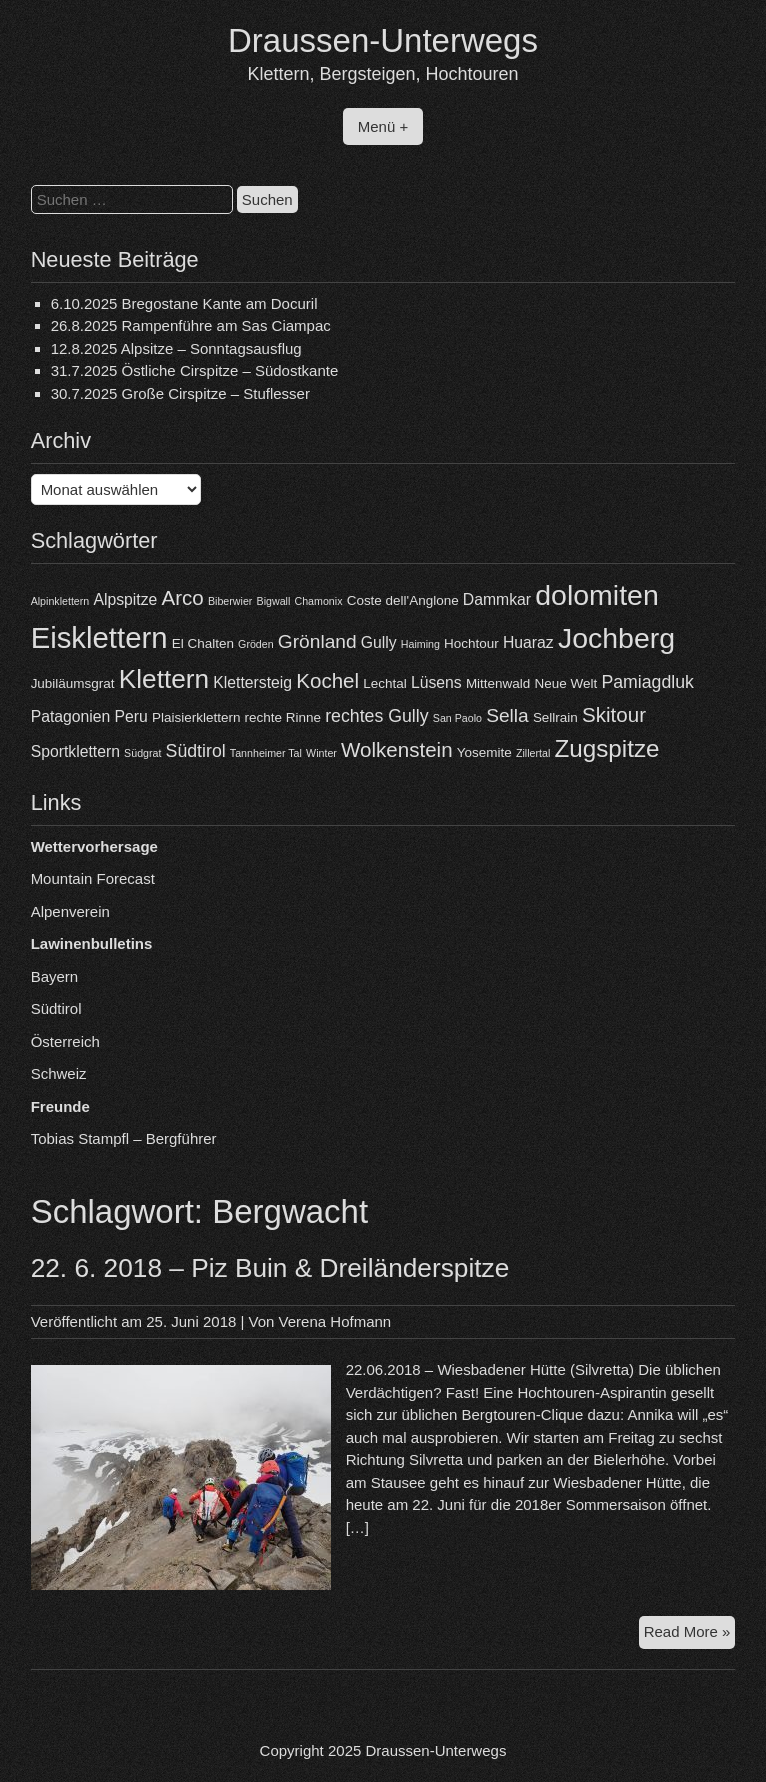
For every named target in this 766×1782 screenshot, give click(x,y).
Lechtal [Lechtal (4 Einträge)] (384, 683)
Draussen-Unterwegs (383, 40)
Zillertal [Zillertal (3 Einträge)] (533, 753)
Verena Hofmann (335, 1321)
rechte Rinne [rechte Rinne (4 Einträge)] (283, 717)
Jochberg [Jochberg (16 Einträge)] (616, 638)
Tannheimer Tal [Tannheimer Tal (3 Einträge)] (266, 753)
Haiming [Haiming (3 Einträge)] (420, 644)
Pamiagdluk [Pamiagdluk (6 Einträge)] (647, 682)
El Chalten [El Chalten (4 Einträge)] (203, 643)
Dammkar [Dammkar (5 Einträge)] (497, 599)
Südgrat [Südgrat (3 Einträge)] (142, 753)
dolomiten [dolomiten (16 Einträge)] (596, 595)
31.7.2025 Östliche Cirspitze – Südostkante (195, 370)
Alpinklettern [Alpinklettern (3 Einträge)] (60, 601)
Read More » (690, 1634)
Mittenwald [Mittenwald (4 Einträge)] (498, 683)
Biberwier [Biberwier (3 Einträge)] (230, 601)
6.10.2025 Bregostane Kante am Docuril (184, 303)
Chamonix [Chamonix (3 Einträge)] (318, 601)
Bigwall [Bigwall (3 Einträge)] (274, 601)
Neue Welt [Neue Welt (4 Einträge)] (566, 683)
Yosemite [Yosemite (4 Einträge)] (484, 752)
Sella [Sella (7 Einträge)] (507, 715)
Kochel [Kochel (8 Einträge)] (327, 680)
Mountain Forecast (93, 878)
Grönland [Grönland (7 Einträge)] (317, 641)
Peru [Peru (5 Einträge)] (131, 716)
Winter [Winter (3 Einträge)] (321, 753)
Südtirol (56, 1008)
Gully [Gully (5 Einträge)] (379, 642)
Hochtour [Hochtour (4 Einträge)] (471, 643)
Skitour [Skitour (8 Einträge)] (614, 714)
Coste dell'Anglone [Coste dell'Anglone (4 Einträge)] (403, 600)
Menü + (383, 126)
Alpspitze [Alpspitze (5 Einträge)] (125, 599)
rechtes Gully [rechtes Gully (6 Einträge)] (376, 716)
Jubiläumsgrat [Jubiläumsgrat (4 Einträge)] (73, 683)
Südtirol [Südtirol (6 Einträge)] (196, 751)
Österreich (65, 1041)
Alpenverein (70, 911)
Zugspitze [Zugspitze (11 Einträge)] (606, 748)
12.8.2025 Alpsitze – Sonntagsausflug (176, 348)
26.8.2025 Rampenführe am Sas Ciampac (191, 325)
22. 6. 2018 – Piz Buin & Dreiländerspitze (270, 1268)
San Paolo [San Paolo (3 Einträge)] (457, 718)
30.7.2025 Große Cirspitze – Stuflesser (180, 393)
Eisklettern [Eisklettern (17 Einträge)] (99, 637)
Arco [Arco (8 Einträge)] (183, 597)
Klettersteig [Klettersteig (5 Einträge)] (252, 682)
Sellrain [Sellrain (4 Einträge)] (555, 717)
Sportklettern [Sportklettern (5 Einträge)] (75, 751)
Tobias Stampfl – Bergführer (124, 1138)
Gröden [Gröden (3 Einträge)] (256, 644)
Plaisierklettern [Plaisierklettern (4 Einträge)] (196, 717)
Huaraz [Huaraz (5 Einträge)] (528, 642)
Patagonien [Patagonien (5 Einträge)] (71, 716)
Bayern (55, 976)
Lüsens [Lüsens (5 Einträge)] (436, 682)
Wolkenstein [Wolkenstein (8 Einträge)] (397, 749)
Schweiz (59, 1073)
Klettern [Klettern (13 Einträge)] (164, 679)
